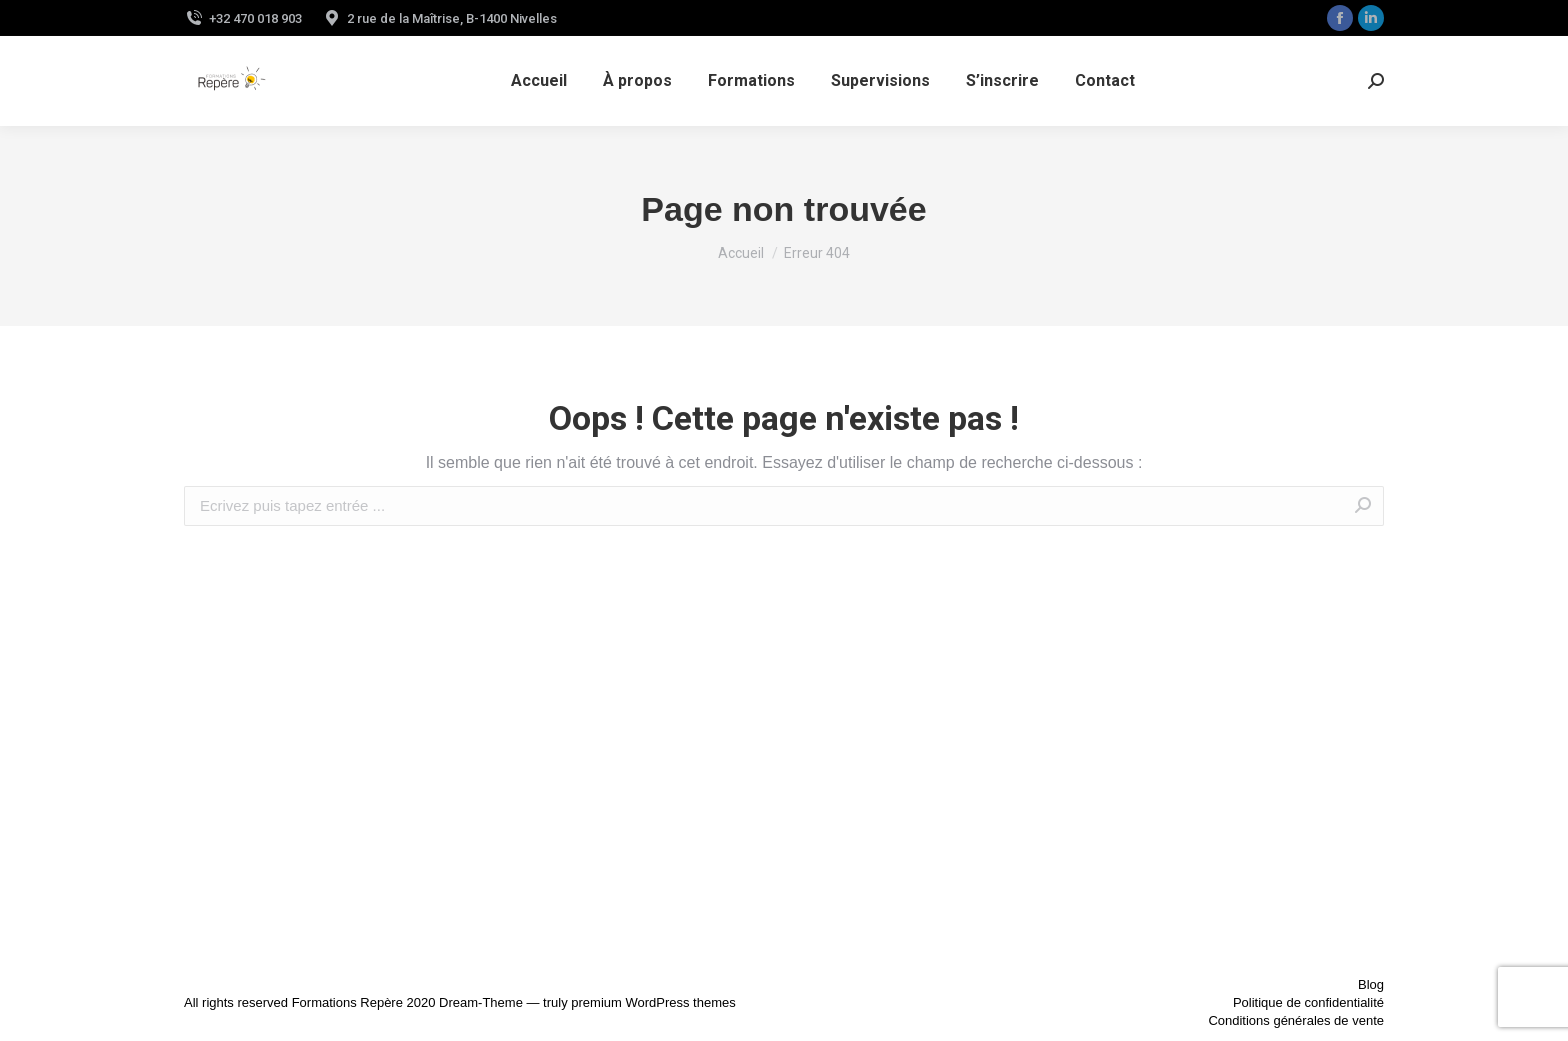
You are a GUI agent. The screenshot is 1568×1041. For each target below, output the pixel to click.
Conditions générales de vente (1296, 1020)
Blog (1371, 984)
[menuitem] (539, 81)
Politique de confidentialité (1308, 1002)
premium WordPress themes (653, 1002)
